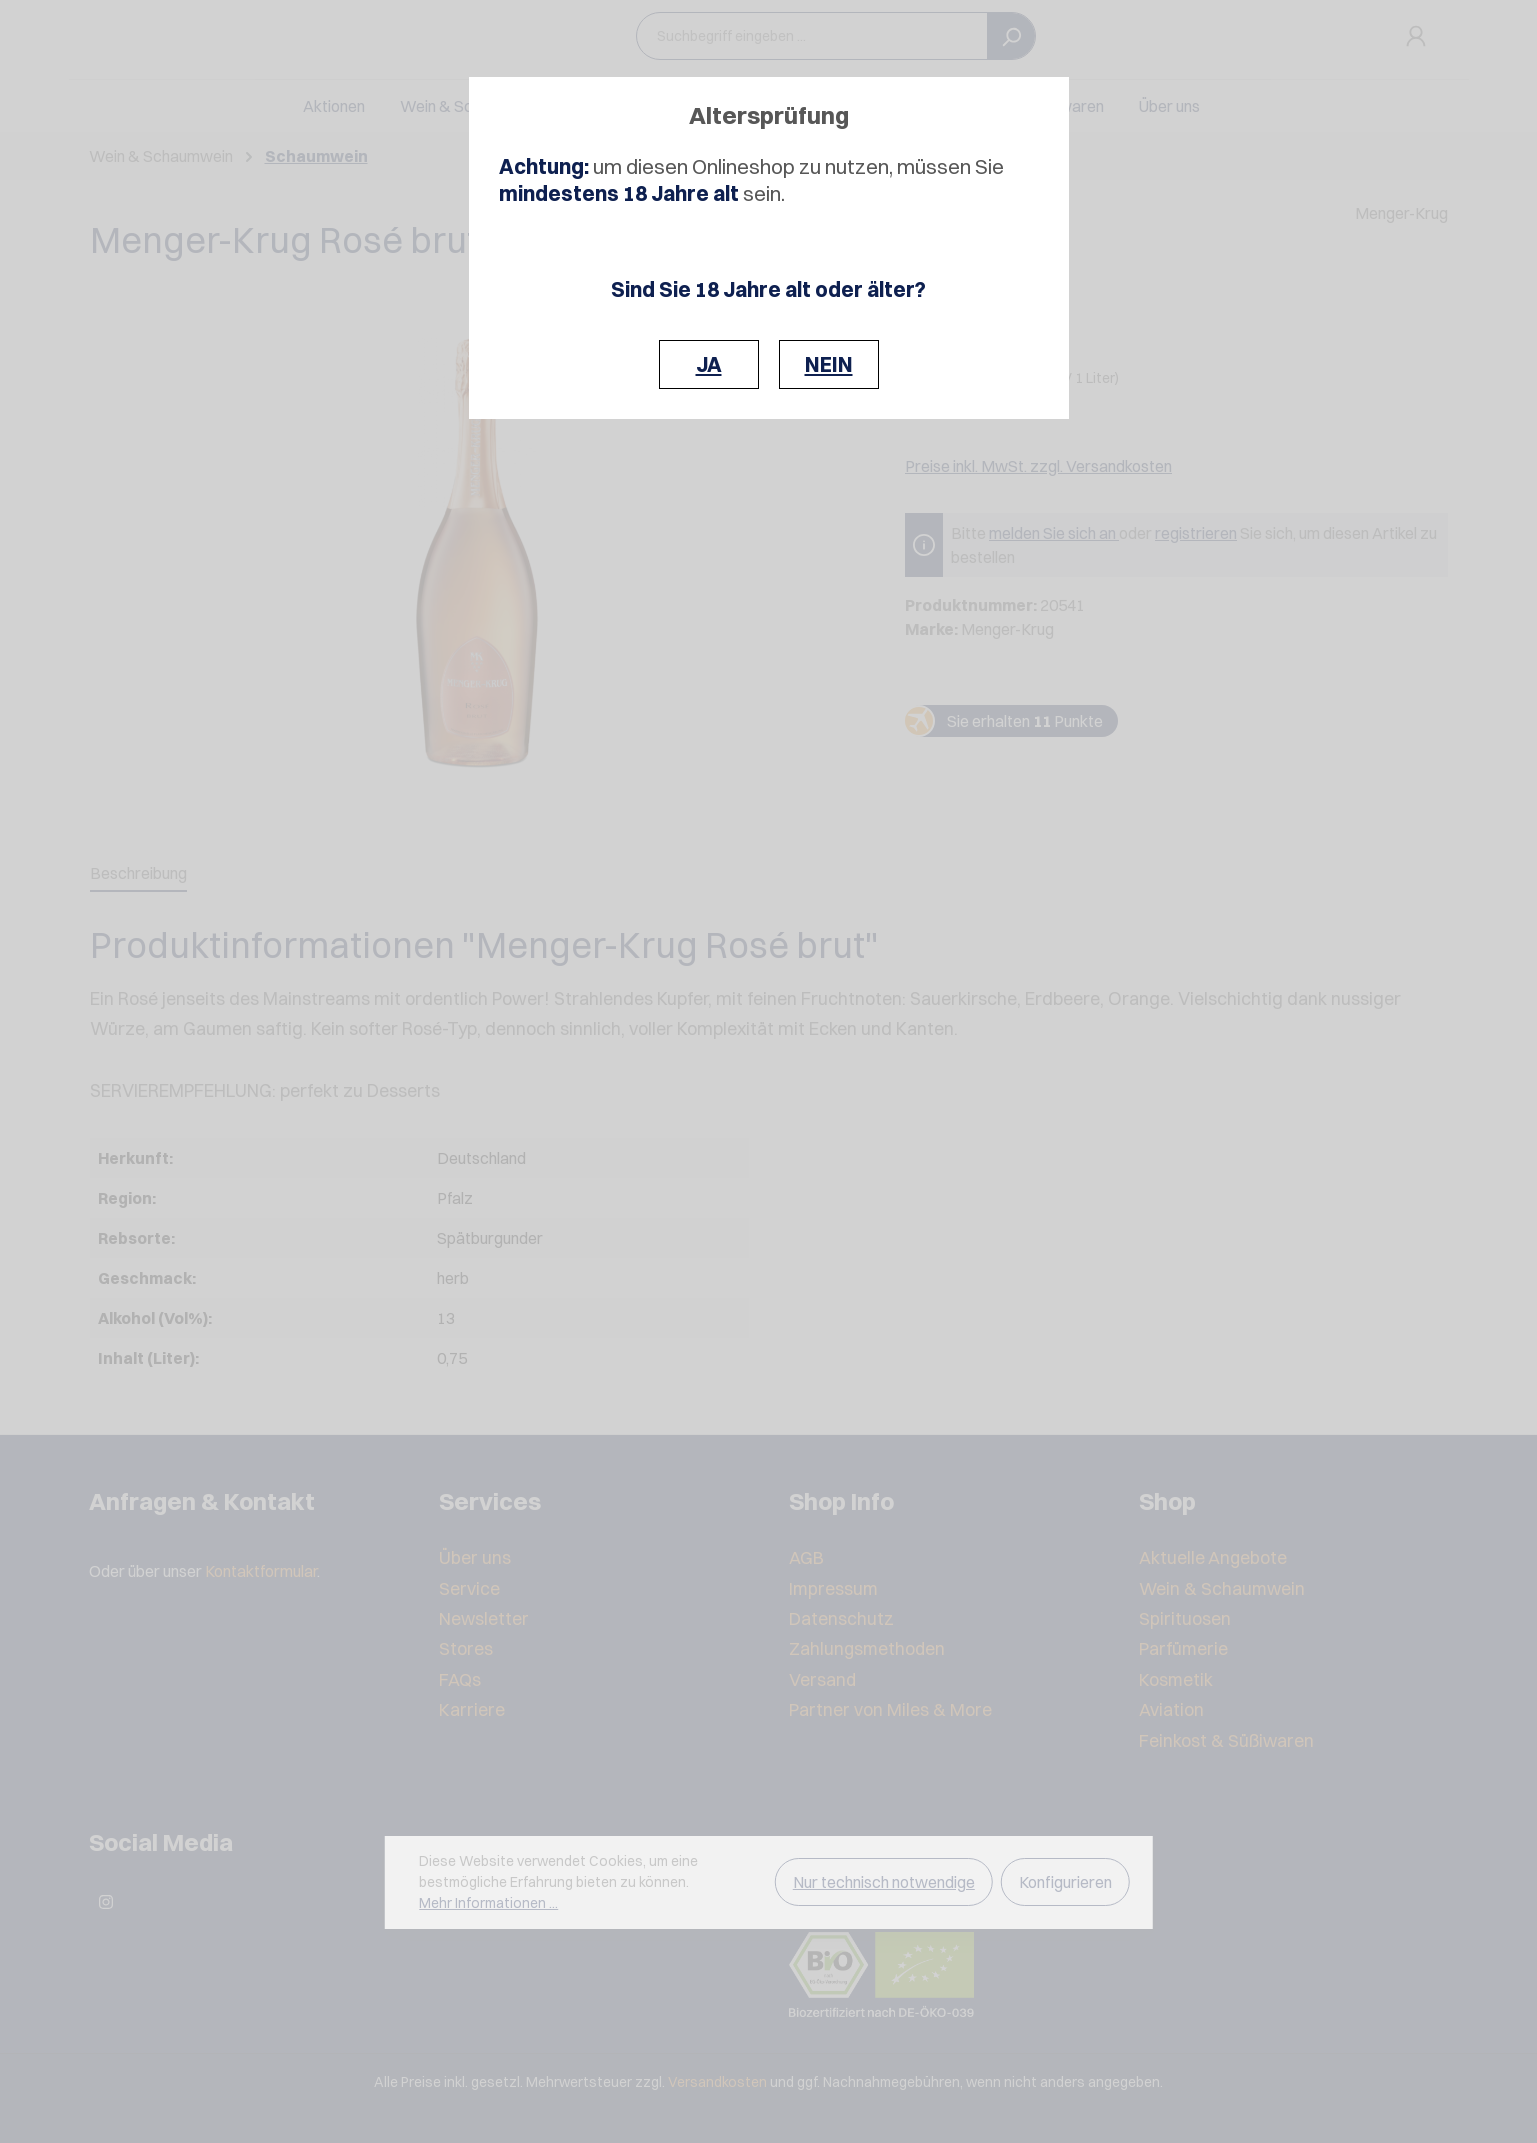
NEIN (829, 364)
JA (709, 364)
